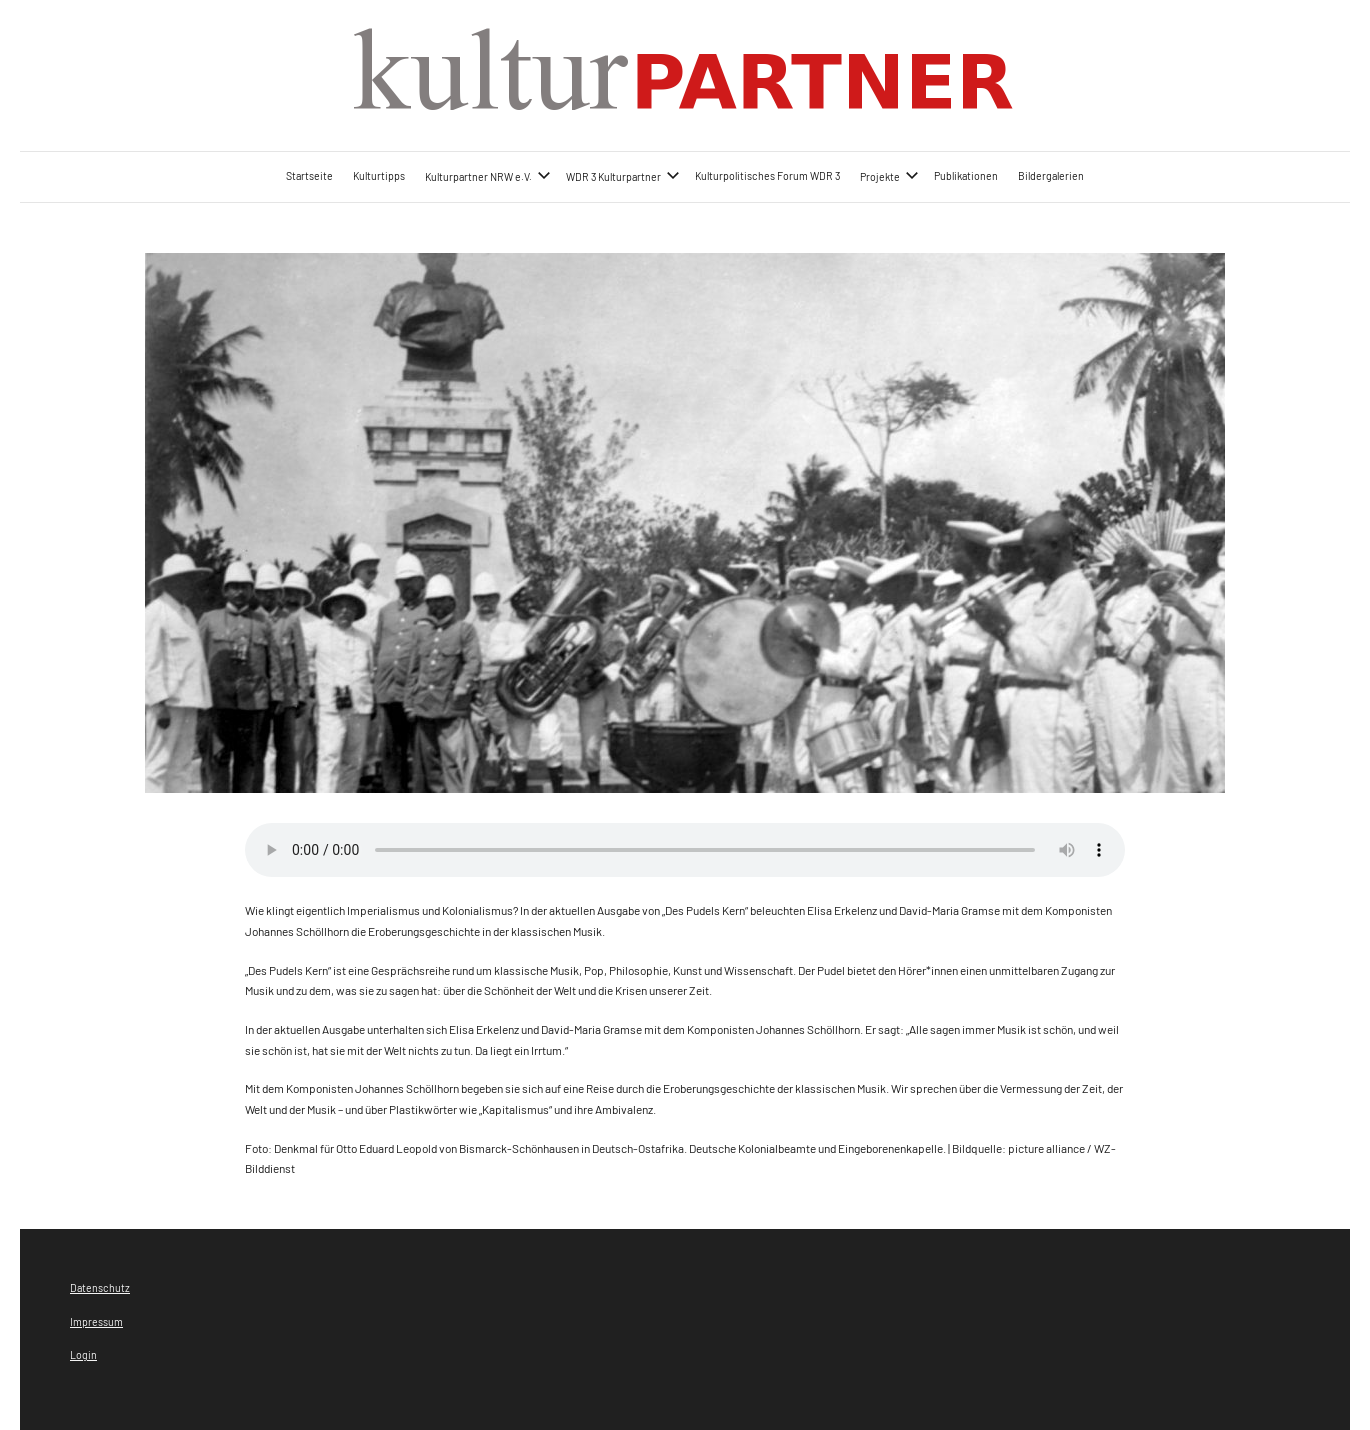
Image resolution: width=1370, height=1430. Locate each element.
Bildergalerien (1051, 175)
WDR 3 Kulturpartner (623, 175)
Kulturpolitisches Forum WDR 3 (767, 175)
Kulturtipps (379, 175)
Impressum (96, 1321)
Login (83, 1354)
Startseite (309, 175)
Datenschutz (100, 1287)
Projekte (889, 175)
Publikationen (966, 175)
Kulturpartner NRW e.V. (488, 175)
